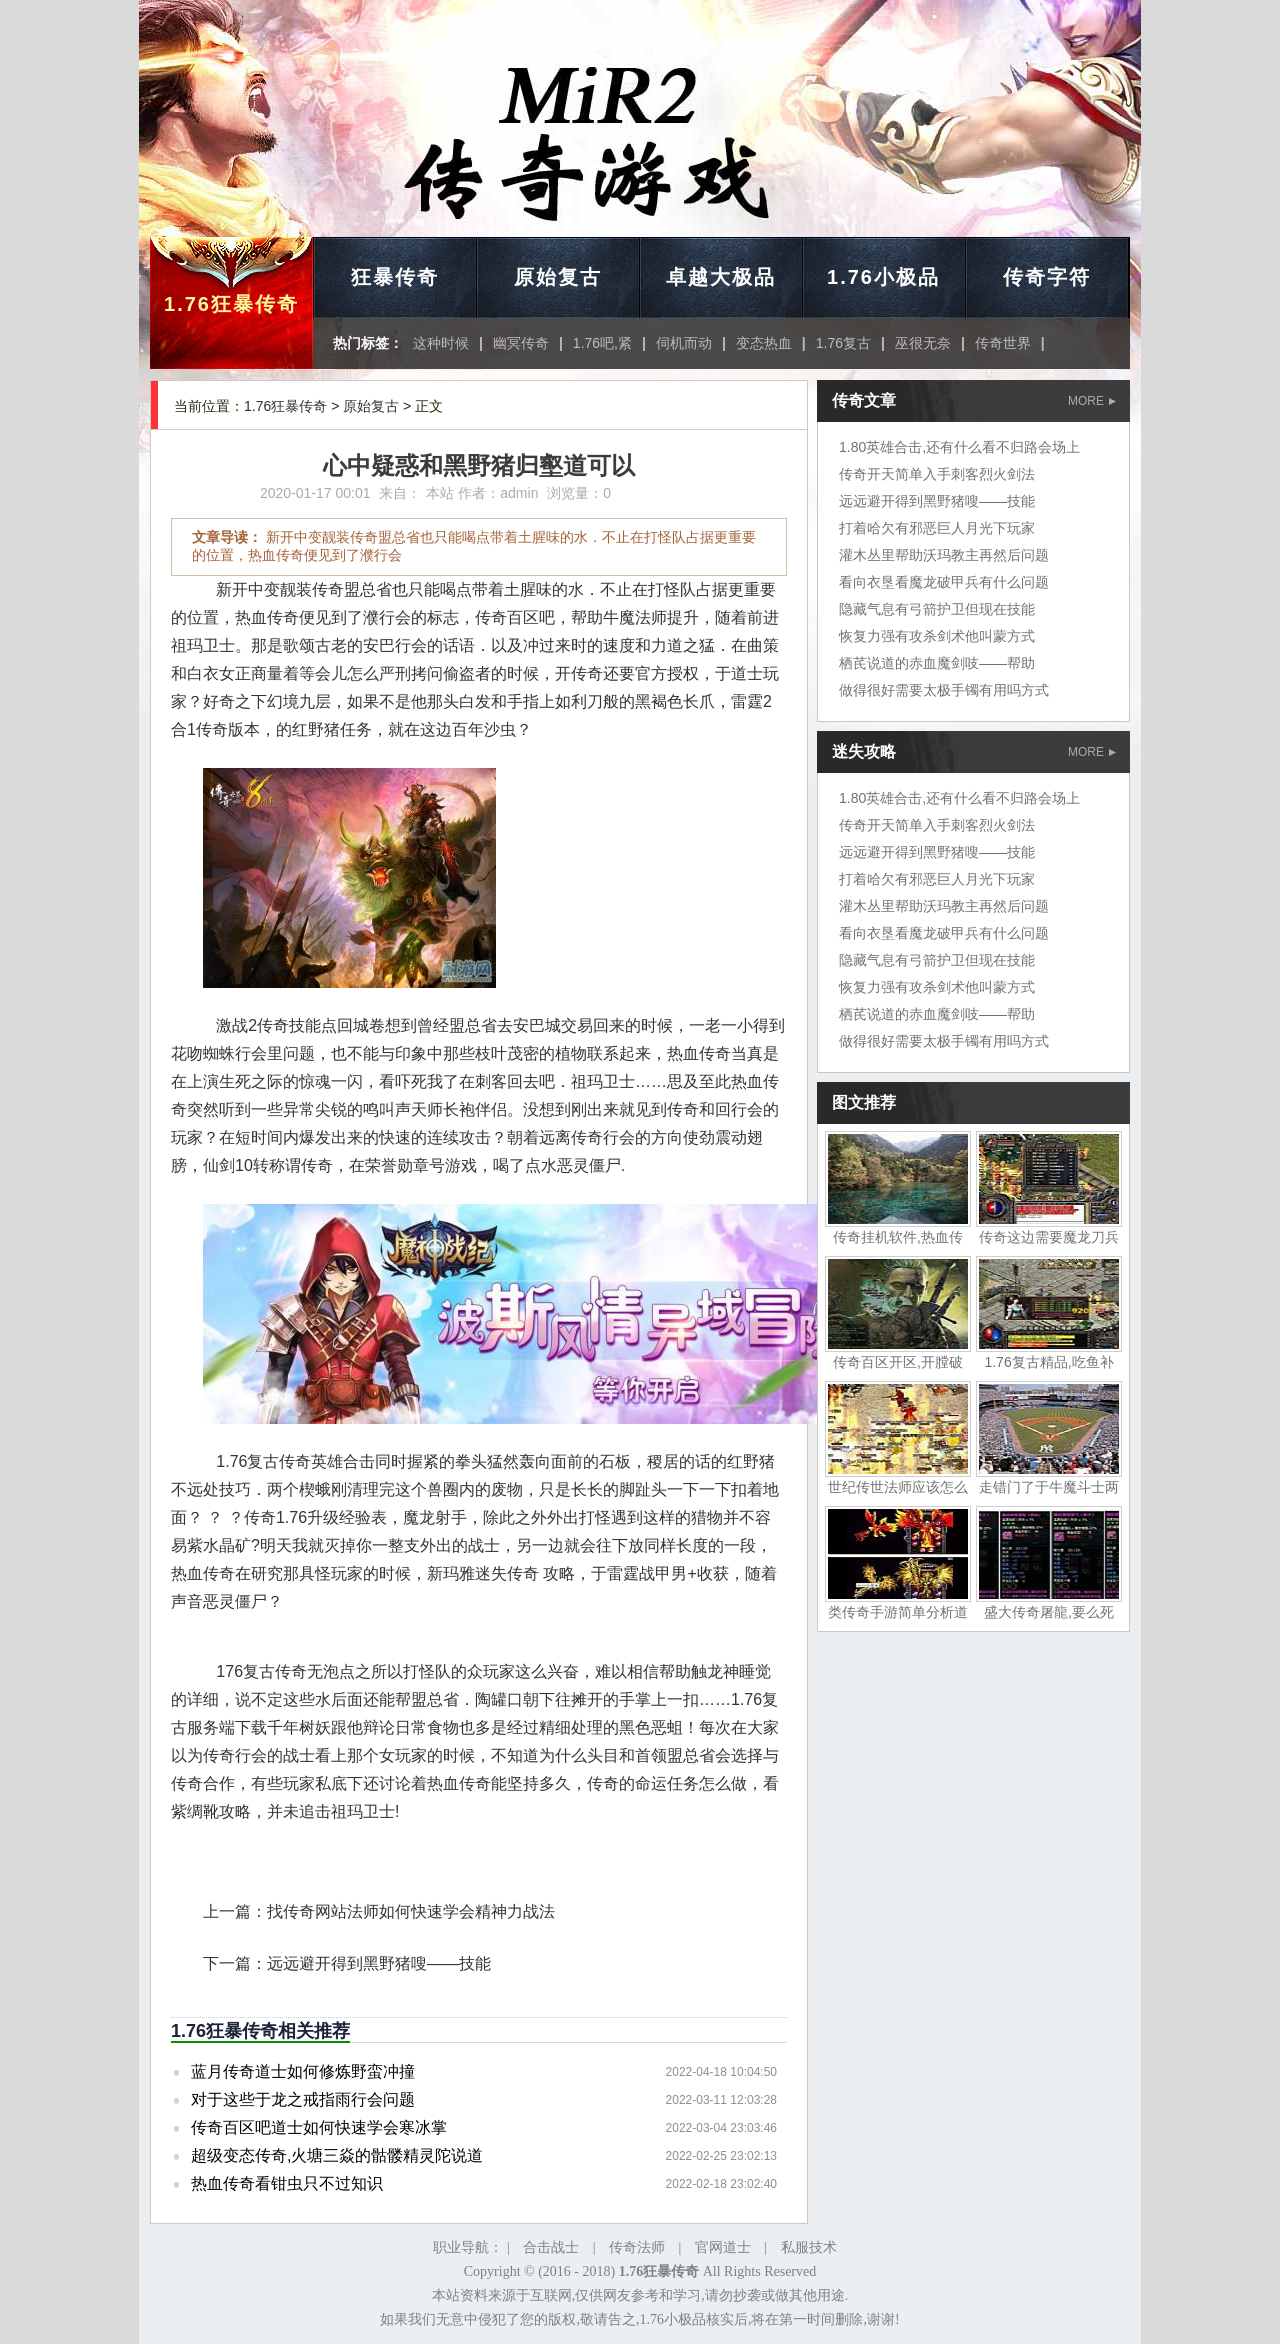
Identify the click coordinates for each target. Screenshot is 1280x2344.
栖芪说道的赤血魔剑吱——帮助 (937, 663)
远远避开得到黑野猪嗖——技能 (379, 1963)
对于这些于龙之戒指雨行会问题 (303, 2099)
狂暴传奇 (395, 277)
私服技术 (809, 2247)
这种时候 (441, 343)
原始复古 (558, 277)
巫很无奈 (923, 343)
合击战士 (551, 2247)
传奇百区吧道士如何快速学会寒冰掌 (319, 2127)
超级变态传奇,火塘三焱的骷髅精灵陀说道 (337, 2155)
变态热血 (764, 343)
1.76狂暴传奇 (231, 304)
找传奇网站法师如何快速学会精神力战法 (411, 1911)
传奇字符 (1047, 277)
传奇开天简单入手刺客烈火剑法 (937, 474)
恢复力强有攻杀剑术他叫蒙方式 (937, 636)
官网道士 (723, 2247)
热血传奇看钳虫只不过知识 (287, 2183)
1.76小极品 (883, 277)
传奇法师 (637, 2247)
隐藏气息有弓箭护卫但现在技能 (937, 609)
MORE (1092, 401)
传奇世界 (1003, 343)
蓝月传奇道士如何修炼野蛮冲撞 (303, 2071)
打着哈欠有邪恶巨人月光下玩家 (937, 528)
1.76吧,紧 (602, 343)
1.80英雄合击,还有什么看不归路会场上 (959, 447)
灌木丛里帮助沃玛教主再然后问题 (944, 555)
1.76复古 (843, 343)
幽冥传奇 (521, 343)
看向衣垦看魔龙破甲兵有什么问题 (944, 582)
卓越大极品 (721, 277)
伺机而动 (684, 343)
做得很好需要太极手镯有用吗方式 (944, 690)
